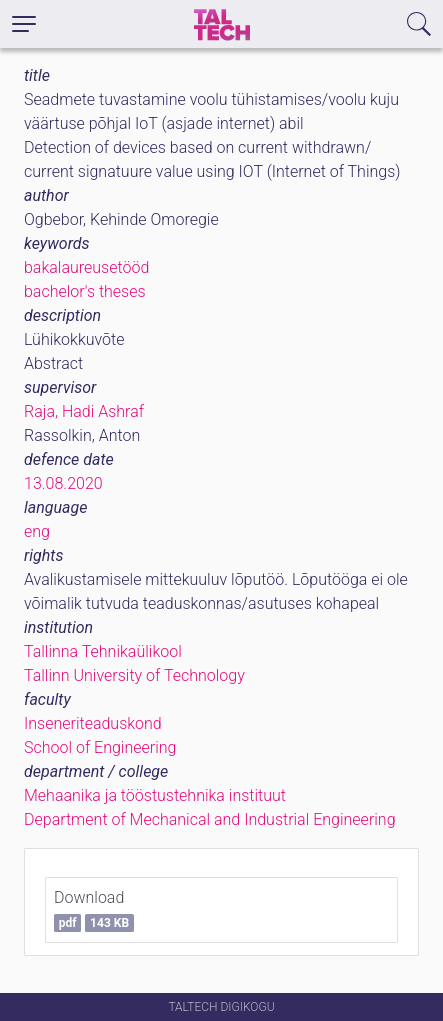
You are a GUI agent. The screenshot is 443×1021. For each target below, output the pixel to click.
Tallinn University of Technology (134, 675)
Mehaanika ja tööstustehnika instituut (155, 795)
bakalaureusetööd (86, 267)
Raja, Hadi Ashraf (84, 411)
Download (94, 910)
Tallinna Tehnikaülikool (103, 651)
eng (37, 531)
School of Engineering (100, 747)
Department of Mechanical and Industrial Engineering (210, 819)
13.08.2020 (63, 483)
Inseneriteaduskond (93, 723)
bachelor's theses (85, 291)
